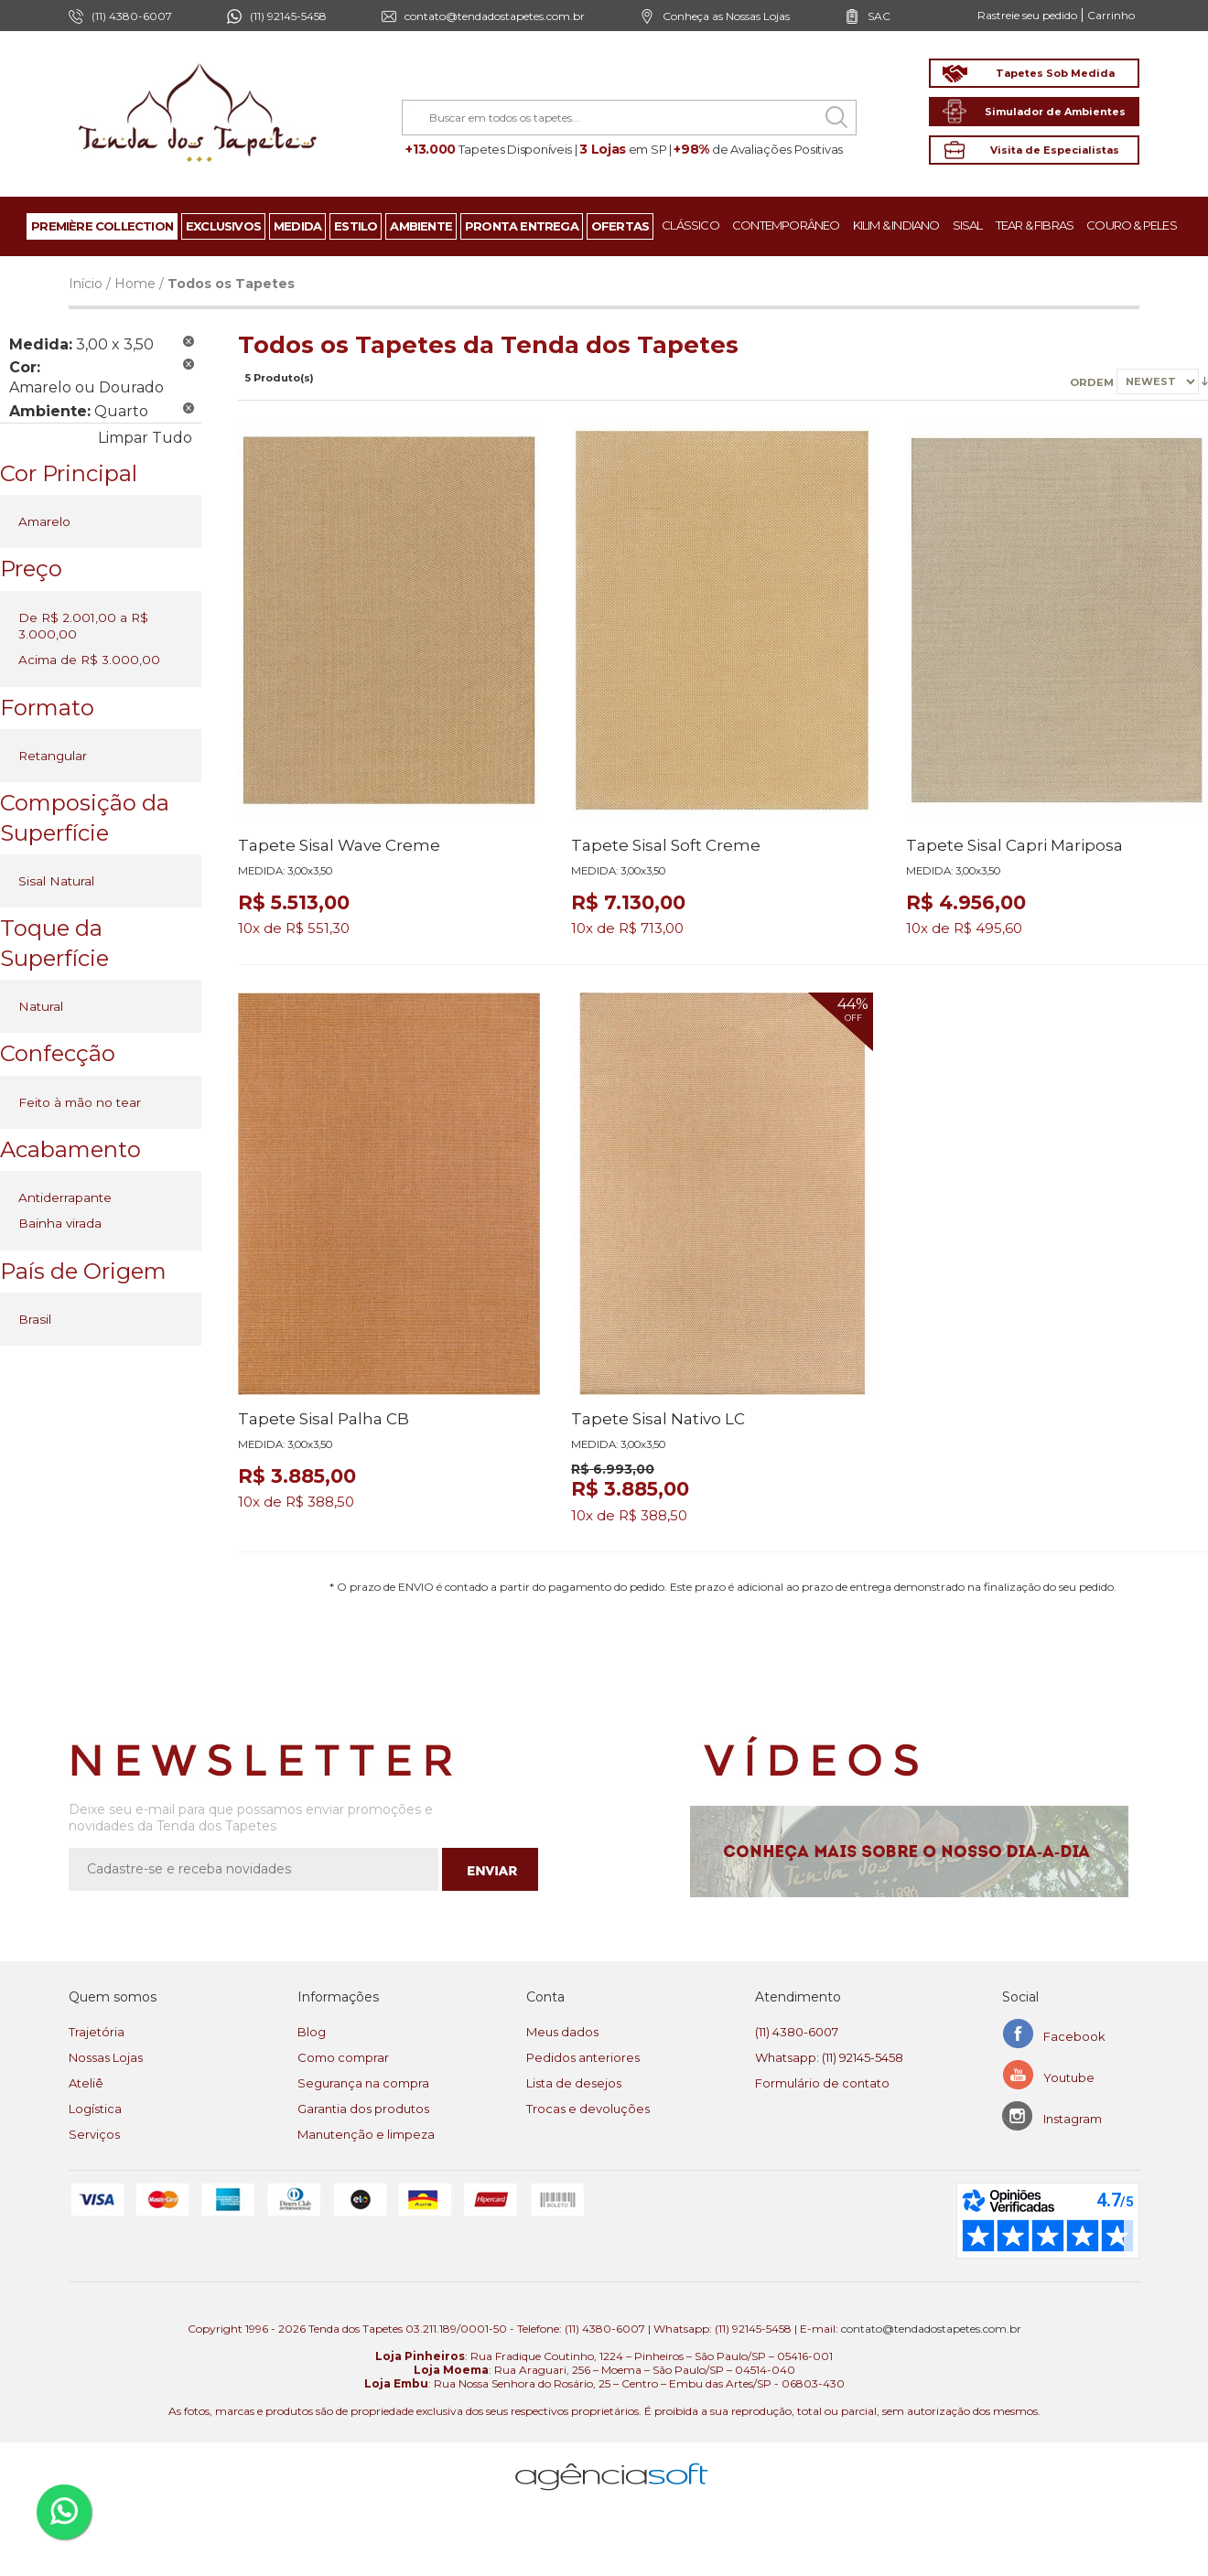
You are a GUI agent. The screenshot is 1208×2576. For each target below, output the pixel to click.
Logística (95, 2108)
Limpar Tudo (145, 437)
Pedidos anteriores (583, 2057)
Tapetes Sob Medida (1055, 73)
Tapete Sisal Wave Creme (339, 845)
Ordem (1092, 381)
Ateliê (86, 2083)
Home (135, 283)
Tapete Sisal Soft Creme (665, 845)
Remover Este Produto (188, 341)
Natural (40, 1006)
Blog (311, 2031)
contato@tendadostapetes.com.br (494, 16)
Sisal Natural (56, 881)
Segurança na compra (363, 2083)
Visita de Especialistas (1054, 150)
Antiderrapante (65, 1197)
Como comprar (343, 2057)
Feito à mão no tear (79, 1102)
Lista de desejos (573, 2083)
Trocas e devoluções (588, 2108)
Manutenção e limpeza (366, 2134)
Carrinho (1111, 15)
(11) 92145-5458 (288, 16)
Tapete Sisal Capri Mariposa (1014, 845)
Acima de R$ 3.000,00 (89, 659)
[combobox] (629, 117)
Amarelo (44, 521)
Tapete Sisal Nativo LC (658, 1419)
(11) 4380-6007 (796, 2031)
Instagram (1072, 2118)
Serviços (94, 2134)
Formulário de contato (822, 2083)
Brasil (34, 1319)
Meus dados (562, 2031)
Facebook (1074, 2036)
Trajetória (96, 2031)
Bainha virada (60, 1223)
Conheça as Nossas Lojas (726, 16)
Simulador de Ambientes (1055, 111)
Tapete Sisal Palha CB (323, 1419)
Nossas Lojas (106, 2057)
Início (85, 283)
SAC (879, 16)
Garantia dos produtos (363, 2108)
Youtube (1069, 2077)
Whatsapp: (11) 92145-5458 (829, 2057)
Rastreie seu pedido (1027, 15)
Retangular (52, 755)
